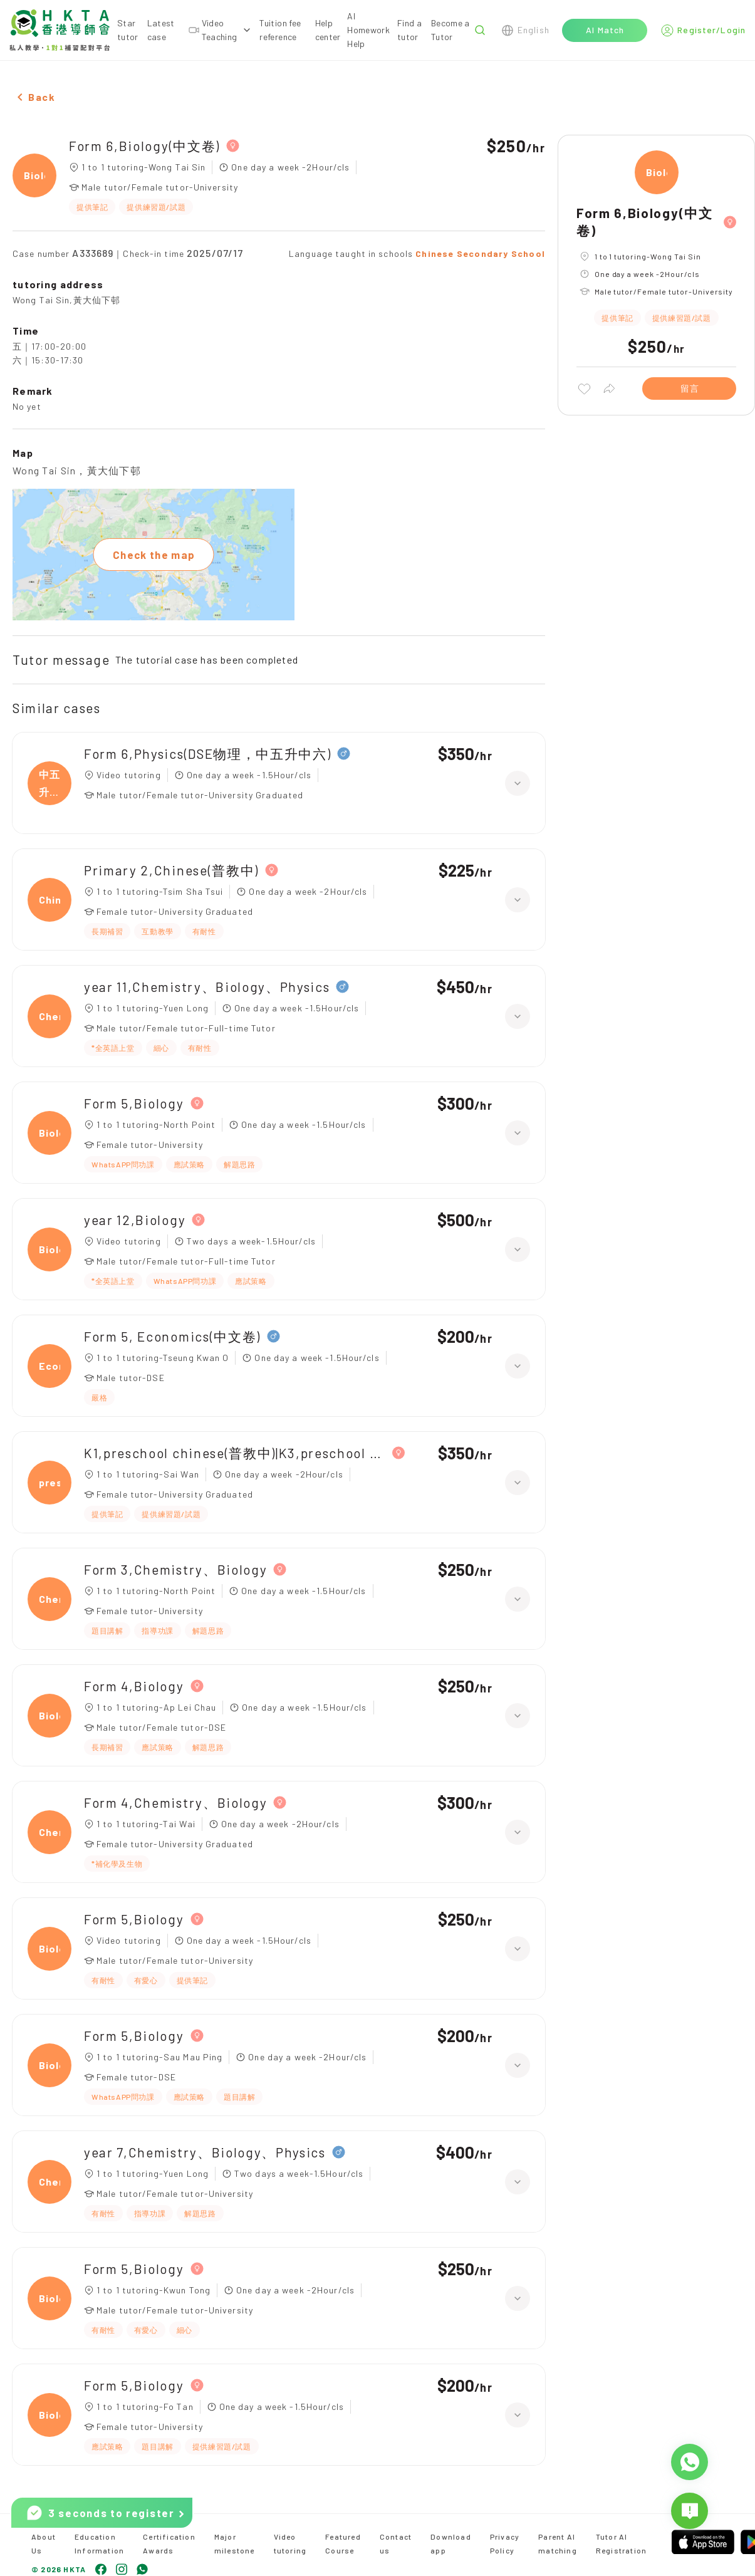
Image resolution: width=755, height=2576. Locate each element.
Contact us (396, 2543)
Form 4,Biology (134, 1686)
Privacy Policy (504, 2543)
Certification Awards (169, 2543)
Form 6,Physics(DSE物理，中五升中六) (207, 753)
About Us (43, 2543)
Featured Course (343, 2543)
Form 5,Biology (134, 1103)
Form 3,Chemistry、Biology (175, 1569)
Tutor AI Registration (621, 2543)
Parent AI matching (557, 2543)
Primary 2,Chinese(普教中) (171, 870)
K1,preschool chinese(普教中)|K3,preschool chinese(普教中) (235, 1453)
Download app (450, 2543)
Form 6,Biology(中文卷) (144, 146)
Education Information (99, 2543)
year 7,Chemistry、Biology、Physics (205, 2152)
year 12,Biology (134, 1220)
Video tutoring (290, 2543)
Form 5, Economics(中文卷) (172, 1336)
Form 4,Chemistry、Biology (175, 1802)
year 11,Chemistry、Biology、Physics (207, 986)
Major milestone (234, 2543)
